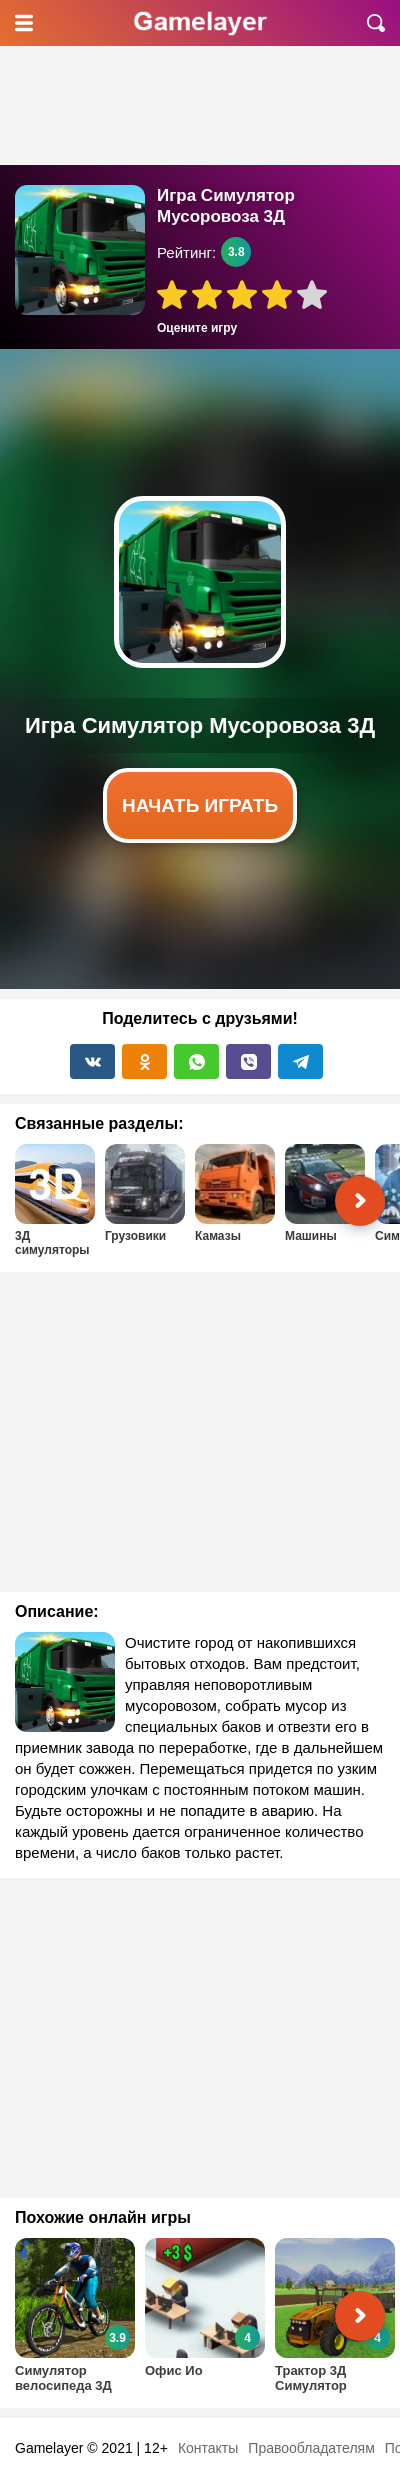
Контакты (208, 2448)
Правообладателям (311, 2448)
